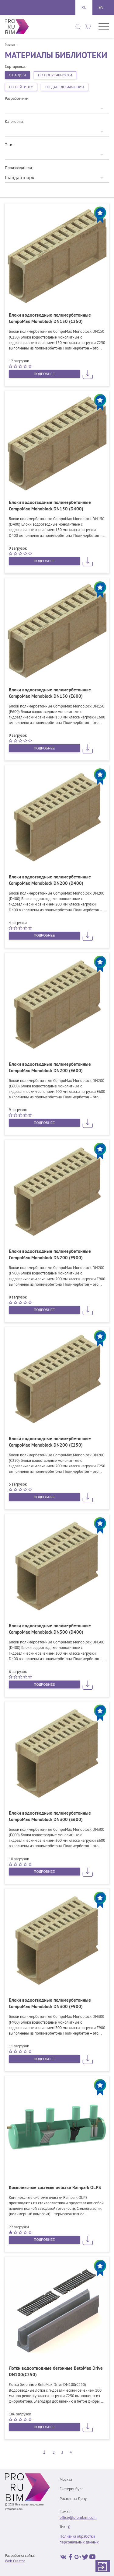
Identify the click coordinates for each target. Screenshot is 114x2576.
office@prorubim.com (78, 2517)
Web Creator (15, 2561)
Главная (10, 45)
